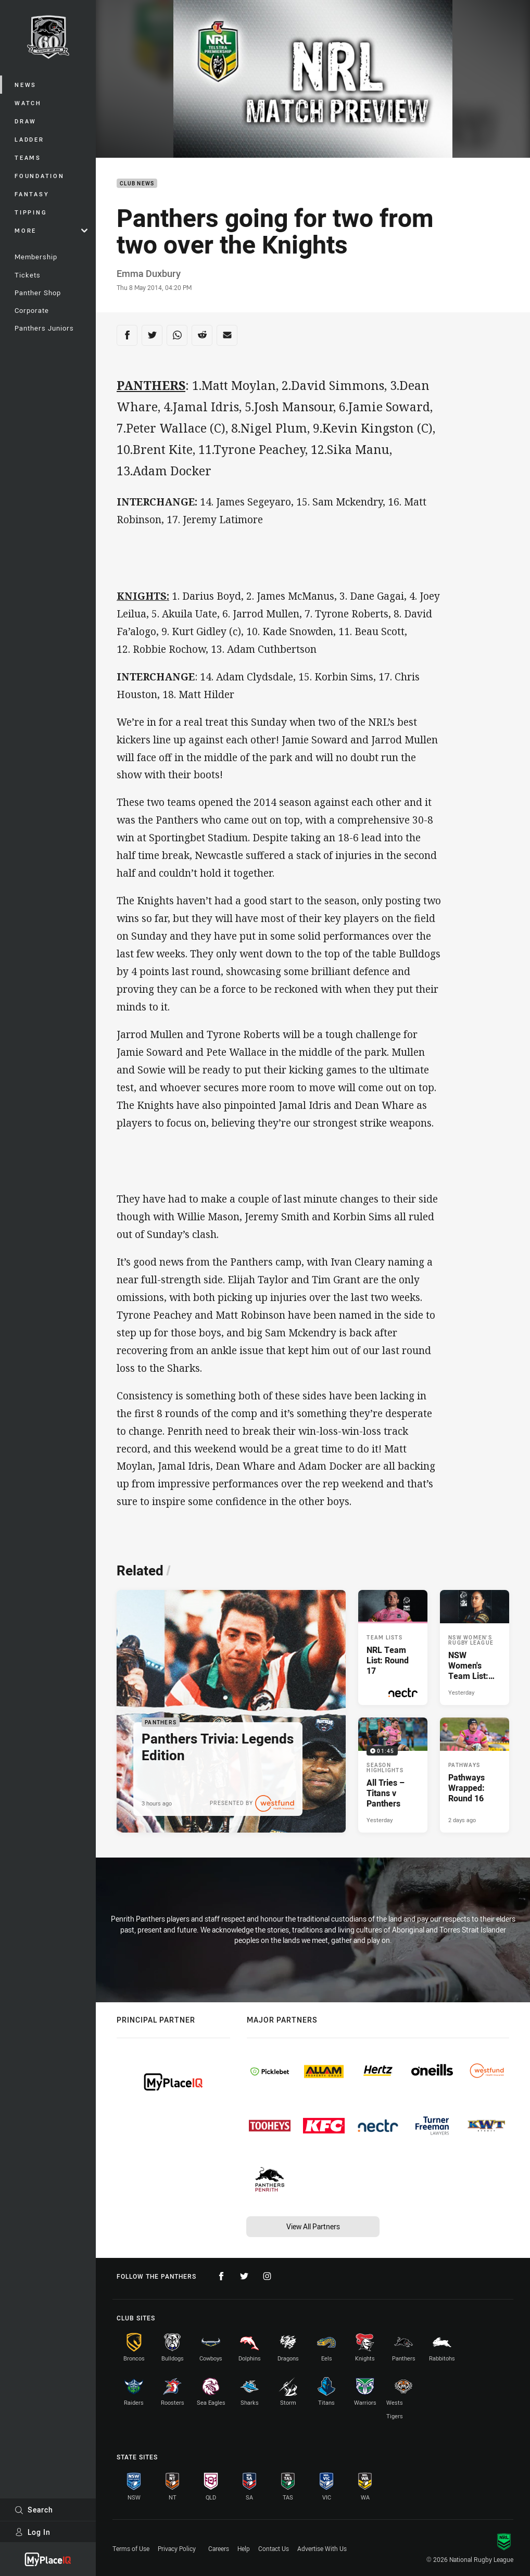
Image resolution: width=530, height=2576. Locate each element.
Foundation (40, 176)
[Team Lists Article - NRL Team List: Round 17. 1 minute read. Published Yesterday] (392, 1647)
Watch (28, 103)
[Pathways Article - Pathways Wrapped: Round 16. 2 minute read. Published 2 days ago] (474, 1775)
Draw (25, 121)
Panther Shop (38, 292)
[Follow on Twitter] (244, 2276)
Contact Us (273, 2548)
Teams (28, 157)
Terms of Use (130, 2548)
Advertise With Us (322, 2548)
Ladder (29, 139)
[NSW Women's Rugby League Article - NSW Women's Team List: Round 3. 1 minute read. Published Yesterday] (474, 1647)
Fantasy (32, 194)
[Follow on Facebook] (221, 2276)
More (51, 230)
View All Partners (313, 2226)
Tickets (28, 275)
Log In (33, 2532)
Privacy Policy (177, 2548)
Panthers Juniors (44, 328)
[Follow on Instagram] (267, 2276)
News (25, 85)
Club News (137, 183)
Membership (36, 256)
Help (243, 2548)
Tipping (31, 212)
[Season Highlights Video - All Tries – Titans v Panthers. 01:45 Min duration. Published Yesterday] (392, 1775)
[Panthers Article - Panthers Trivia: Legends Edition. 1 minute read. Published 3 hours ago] (231, 1711)
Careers (218, 2548)
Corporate (32, 310)
